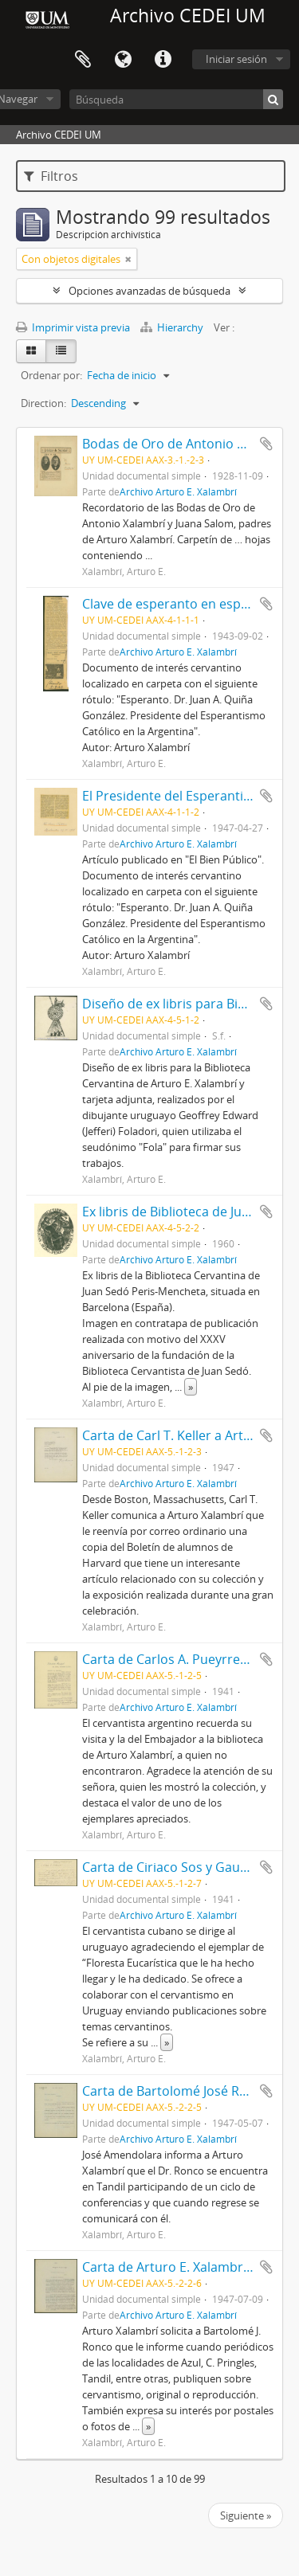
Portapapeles (83, 60)
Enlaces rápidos (163, 60)
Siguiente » (245, 2515)
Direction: (43, 403)
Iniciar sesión (236, 59)
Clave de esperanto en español (174, 604)
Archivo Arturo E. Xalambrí (178, 491)
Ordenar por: (51, 375)
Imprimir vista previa (73, 327)
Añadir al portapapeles (266, 444)
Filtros (51, 176)
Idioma (123, 60)
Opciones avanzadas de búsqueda (149, 291)
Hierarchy (173, 327)
